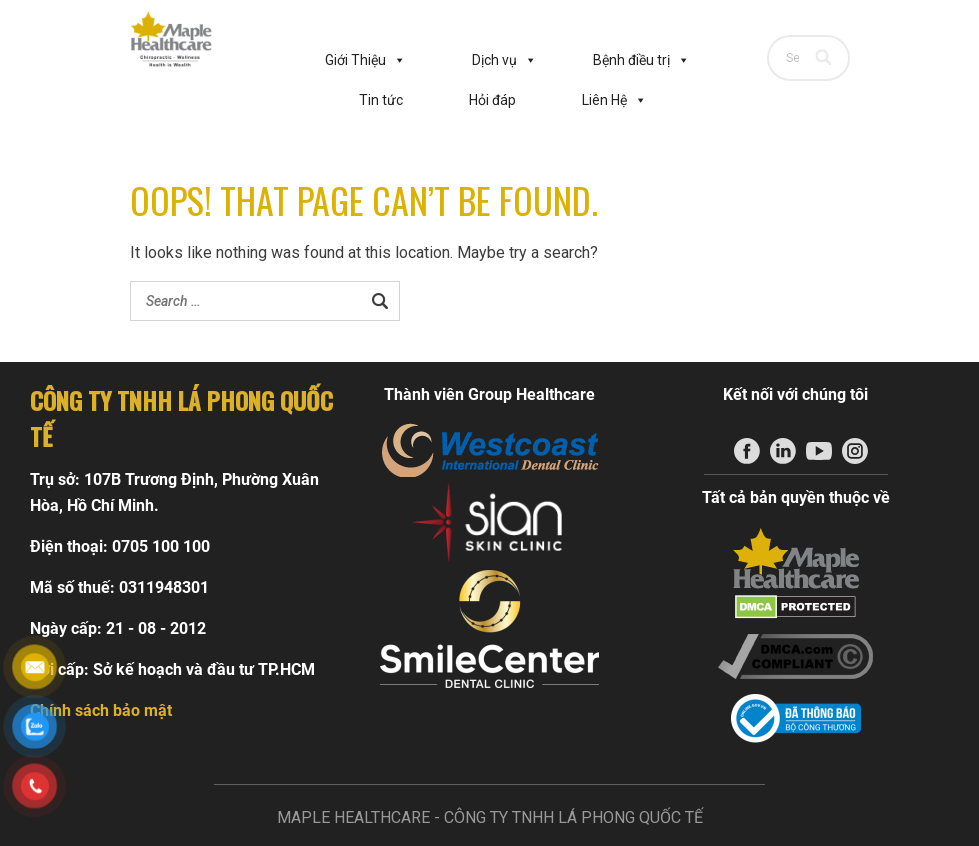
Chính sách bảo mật (101, 710)
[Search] (825, 58)
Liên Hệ (614, 100)
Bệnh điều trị (641, 60)
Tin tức (381, 100)
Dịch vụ (504, 60)
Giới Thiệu (365, 60)
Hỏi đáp (492, 100)
